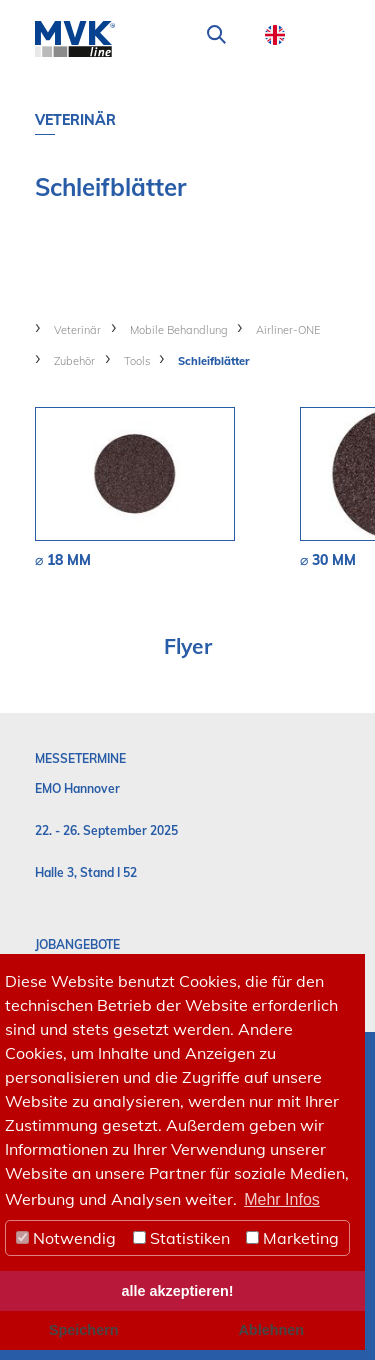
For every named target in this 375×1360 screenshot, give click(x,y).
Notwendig (66, 1238)
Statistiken (181, 1238)
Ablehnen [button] (271, 1330)
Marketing (292, 1238)
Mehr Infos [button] (282, 1199)
